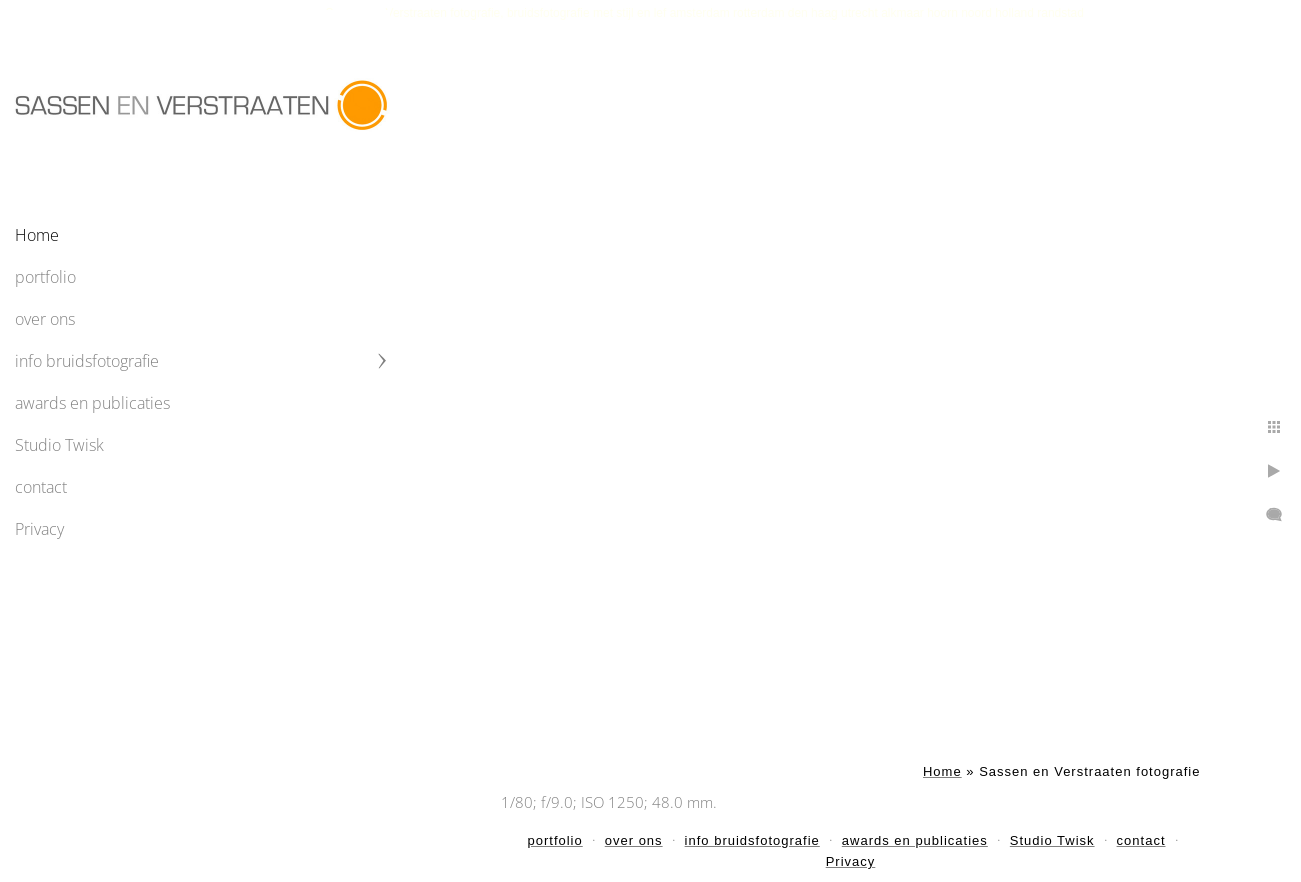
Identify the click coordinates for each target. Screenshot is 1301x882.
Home (37, 235)
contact (41, 487)
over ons (45, 319)
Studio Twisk (59, 445)
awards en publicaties (92, 403)
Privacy (39, 529)
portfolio (45, 277)
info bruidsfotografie (87, 361)
